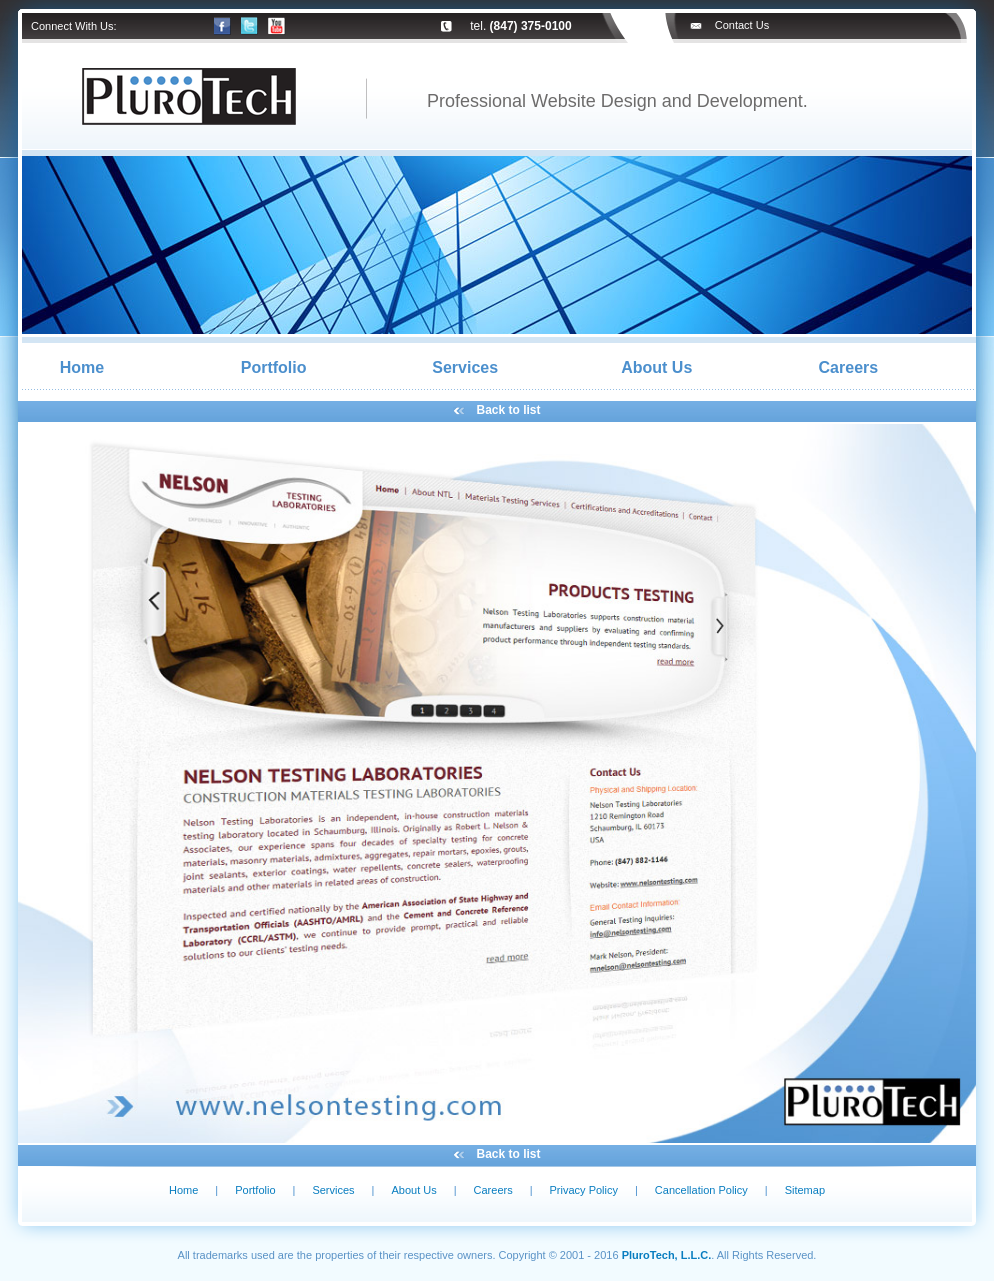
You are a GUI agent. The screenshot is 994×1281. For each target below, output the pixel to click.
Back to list (509, 410)
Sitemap (805, 1190)
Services (465, 367)
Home (82, 367)
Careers (849, 367)
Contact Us (742, 25)
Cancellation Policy (701, 1190)
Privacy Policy (584, 1190)
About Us (656, 367)
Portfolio (274, 367)
